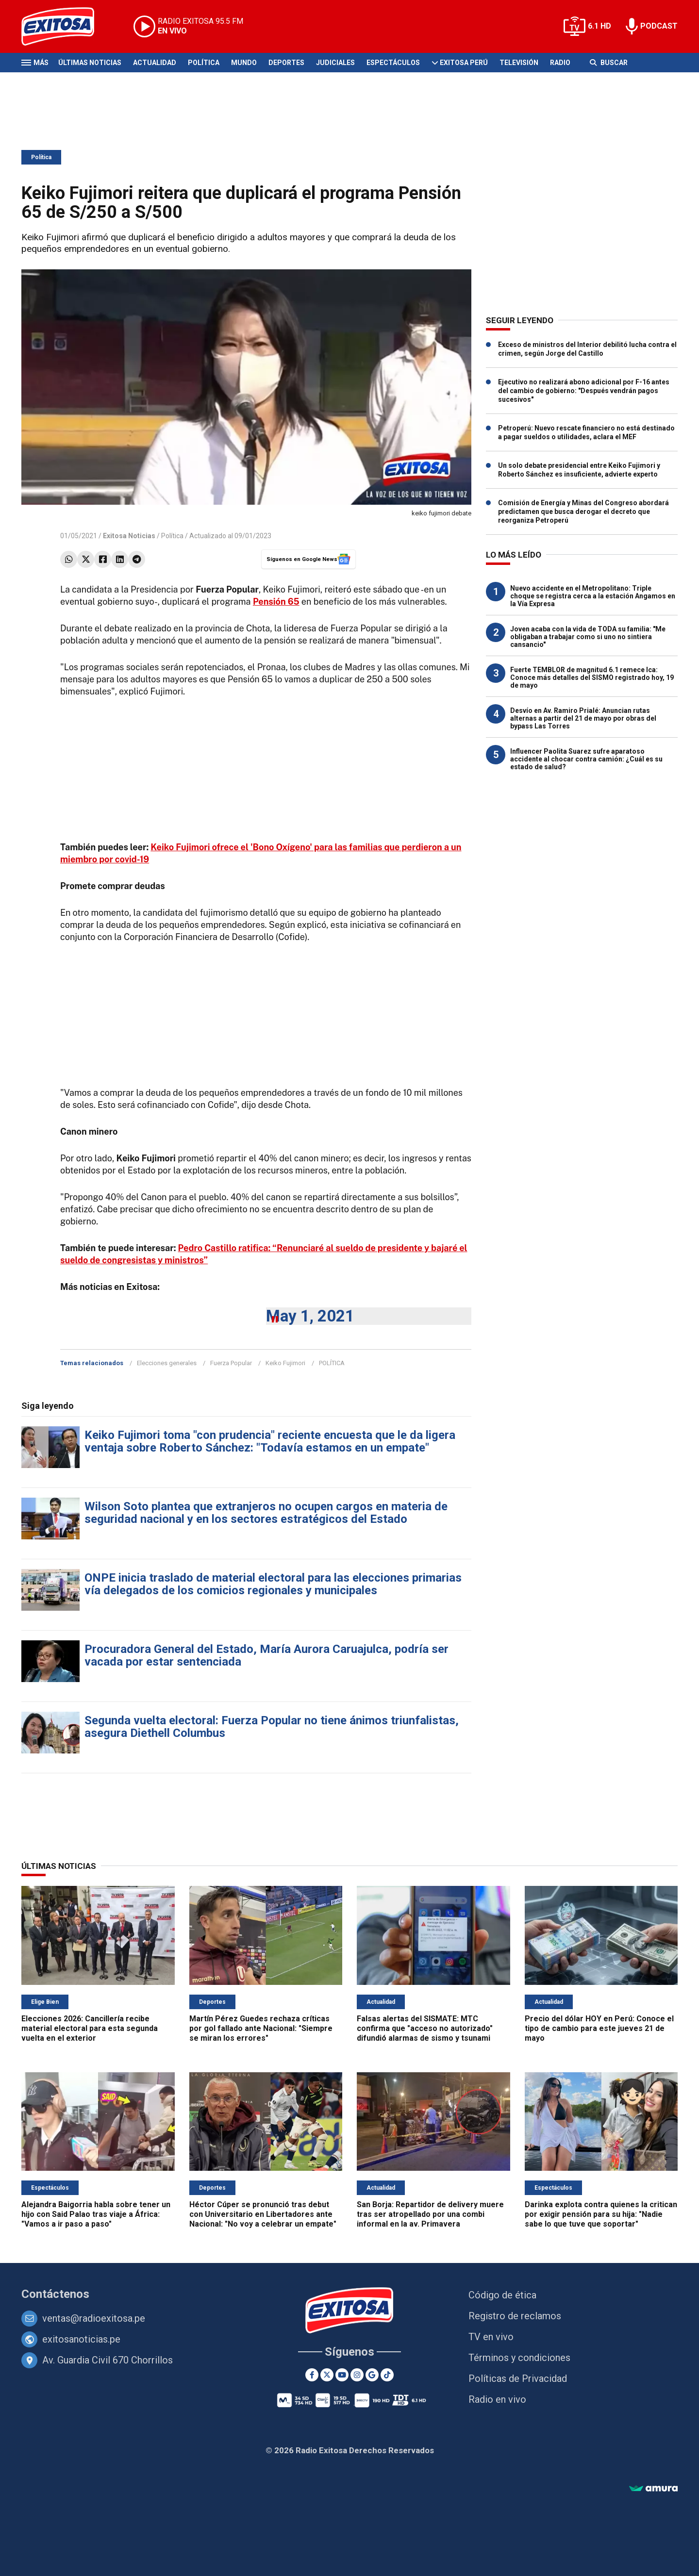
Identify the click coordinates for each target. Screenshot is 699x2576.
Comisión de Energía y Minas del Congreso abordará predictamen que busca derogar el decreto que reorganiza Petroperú (583, 511)
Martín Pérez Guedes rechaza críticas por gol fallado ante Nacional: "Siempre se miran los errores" (261, 2028)
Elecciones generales (167, 1363)
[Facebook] (311, 2374)
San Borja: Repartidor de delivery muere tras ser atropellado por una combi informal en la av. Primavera (430, 2214)
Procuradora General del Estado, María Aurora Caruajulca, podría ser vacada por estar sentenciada (266, 1655)
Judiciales (335, 62)
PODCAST (659, 26)
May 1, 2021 (310, 1315)
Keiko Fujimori (285, 1363)
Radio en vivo (497, 2399)
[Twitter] (326, 2374)
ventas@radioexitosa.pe (93, 2318)
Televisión (518, 62)
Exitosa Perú (464, 62)
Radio (560, 62)
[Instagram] (357, 2374)
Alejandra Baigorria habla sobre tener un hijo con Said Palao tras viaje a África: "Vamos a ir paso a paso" (95, 2214)
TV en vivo (491, 2337)
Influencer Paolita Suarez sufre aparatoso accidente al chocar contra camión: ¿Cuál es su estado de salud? (586, 759)
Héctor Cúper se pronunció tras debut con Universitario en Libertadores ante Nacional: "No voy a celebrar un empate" (262, 2214)
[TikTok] (387, 2374)
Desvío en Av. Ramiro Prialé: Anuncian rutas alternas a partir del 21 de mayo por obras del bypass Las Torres (583, 718)
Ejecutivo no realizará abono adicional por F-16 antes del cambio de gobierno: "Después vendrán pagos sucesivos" (583, 390)
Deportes (286, 62)
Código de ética (502, 2295)
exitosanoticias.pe (81, 2339)
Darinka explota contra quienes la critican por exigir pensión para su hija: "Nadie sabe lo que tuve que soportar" (601, 2214)
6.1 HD (599, 26)
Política (203, 62)
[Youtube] (342, 2374)
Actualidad (154, 62)
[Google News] (372, 2374)
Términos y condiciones (519, 2357)
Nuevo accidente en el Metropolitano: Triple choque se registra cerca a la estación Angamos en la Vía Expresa (592, 596)
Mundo (244, 62)
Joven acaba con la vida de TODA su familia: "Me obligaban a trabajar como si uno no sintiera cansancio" (588, 636)
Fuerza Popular (231, 1363)
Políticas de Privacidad (517, 2378)
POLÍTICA (332, 1363)
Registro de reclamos (514, 2316)
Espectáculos (393, 62)
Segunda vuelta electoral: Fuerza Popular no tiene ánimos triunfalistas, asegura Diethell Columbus (271, 1727)
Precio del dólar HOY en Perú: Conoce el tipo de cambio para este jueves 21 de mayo (599, 2028)
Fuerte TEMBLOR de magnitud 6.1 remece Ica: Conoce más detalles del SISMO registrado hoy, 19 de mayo (592, 677)
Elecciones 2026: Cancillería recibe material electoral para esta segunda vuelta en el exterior (89, 2028)
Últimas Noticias (89, 62)
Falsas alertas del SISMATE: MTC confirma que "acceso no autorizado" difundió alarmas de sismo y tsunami (425, 2028)
